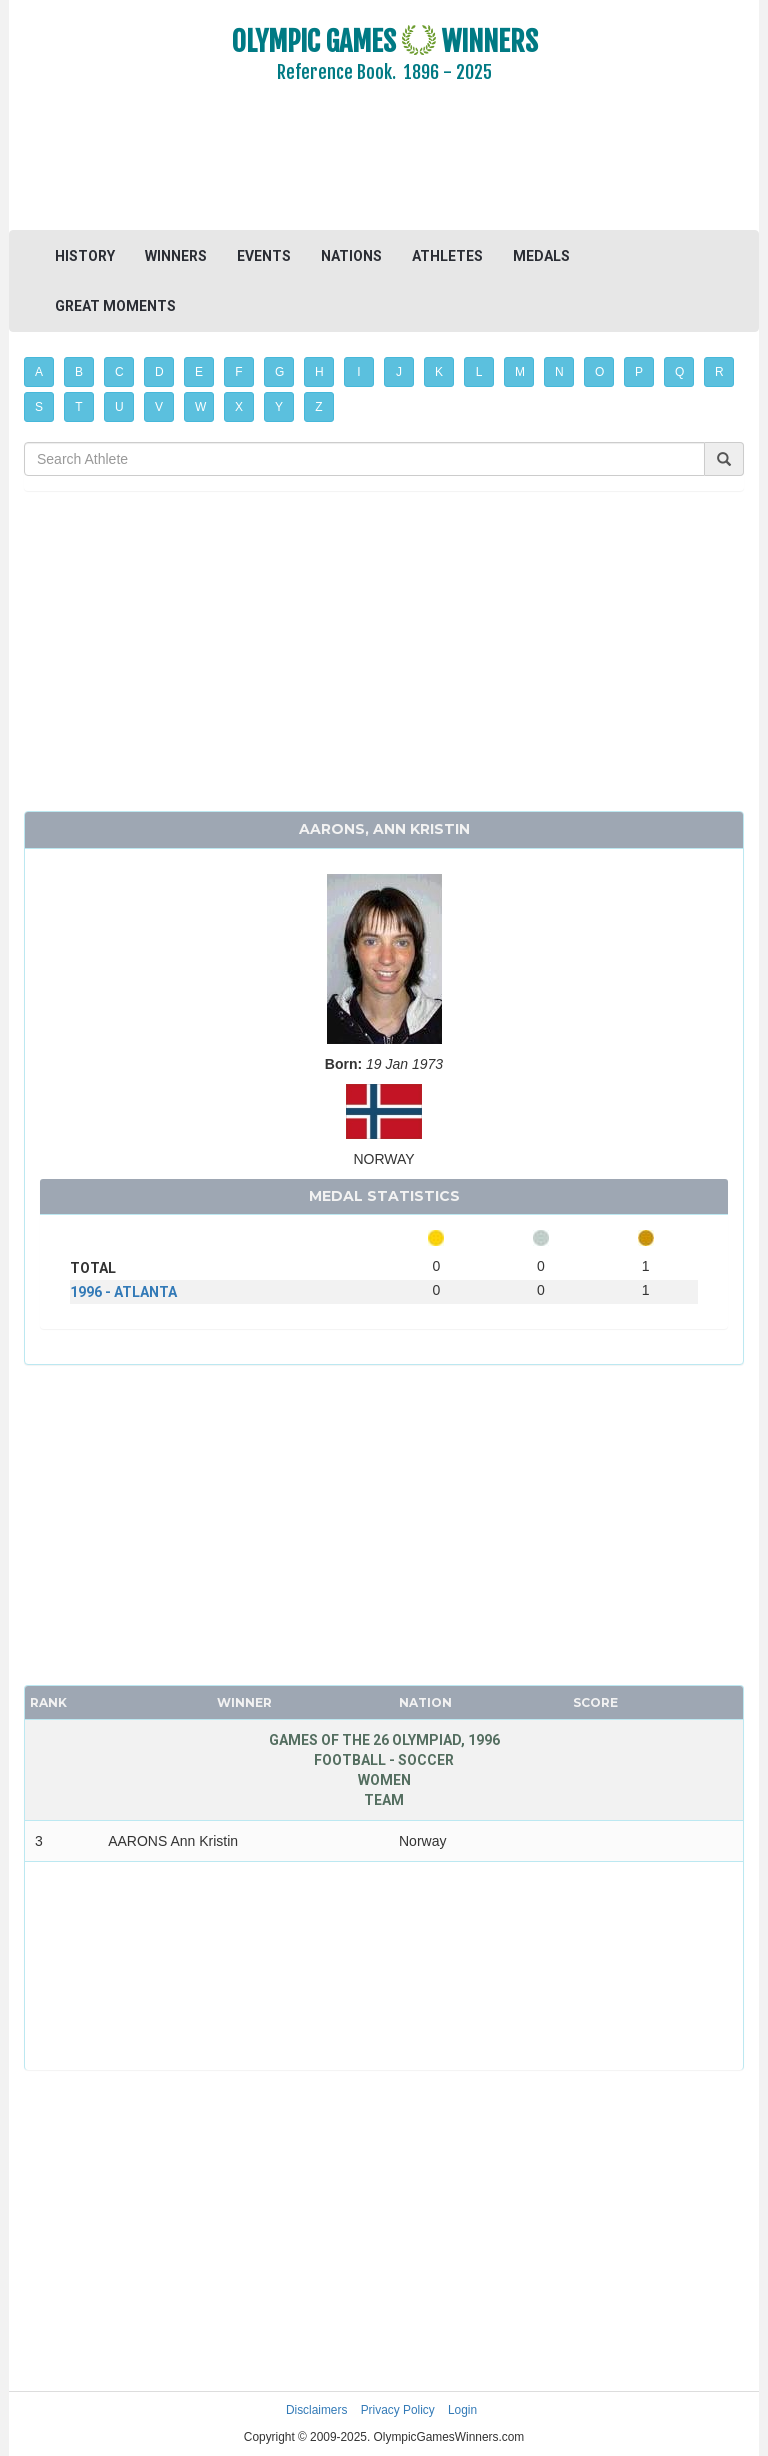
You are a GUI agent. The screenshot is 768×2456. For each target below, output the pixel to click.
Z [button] (318, 407)
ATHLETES (447, 256)
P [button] (639, 372)
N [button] (559, 372)
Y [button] (279, 407)
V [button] (159, 407)
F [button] (238, 372)
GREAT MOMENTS (115, 306)
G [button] (279, 372)
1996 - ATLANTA (123, 1292)
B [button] (79, 372)
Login (462, 2410)
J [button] (399, 372)
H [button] (319, 372)
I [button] (358, 372)
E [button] (199, 372)
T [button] (78, 407)
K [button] (439, 372)
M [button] (520, 372)
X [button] (239, 407)
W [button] (200, 407)
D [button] (159, 372)
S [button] (39, 407)
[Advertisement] (384, 170)
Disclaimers (316, 2410)
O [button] (599, 372)
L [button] (479, 372)
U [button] (119, 407)
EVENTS (264, 256)
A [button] (39, 372)
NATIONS (351, 256)
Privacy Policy (398, 2410)
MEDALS (541, 256)
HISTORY (85, 256)
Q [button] (679, 372)
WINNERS (176, 256)
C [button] (119, 372)
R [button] (719, 372)
